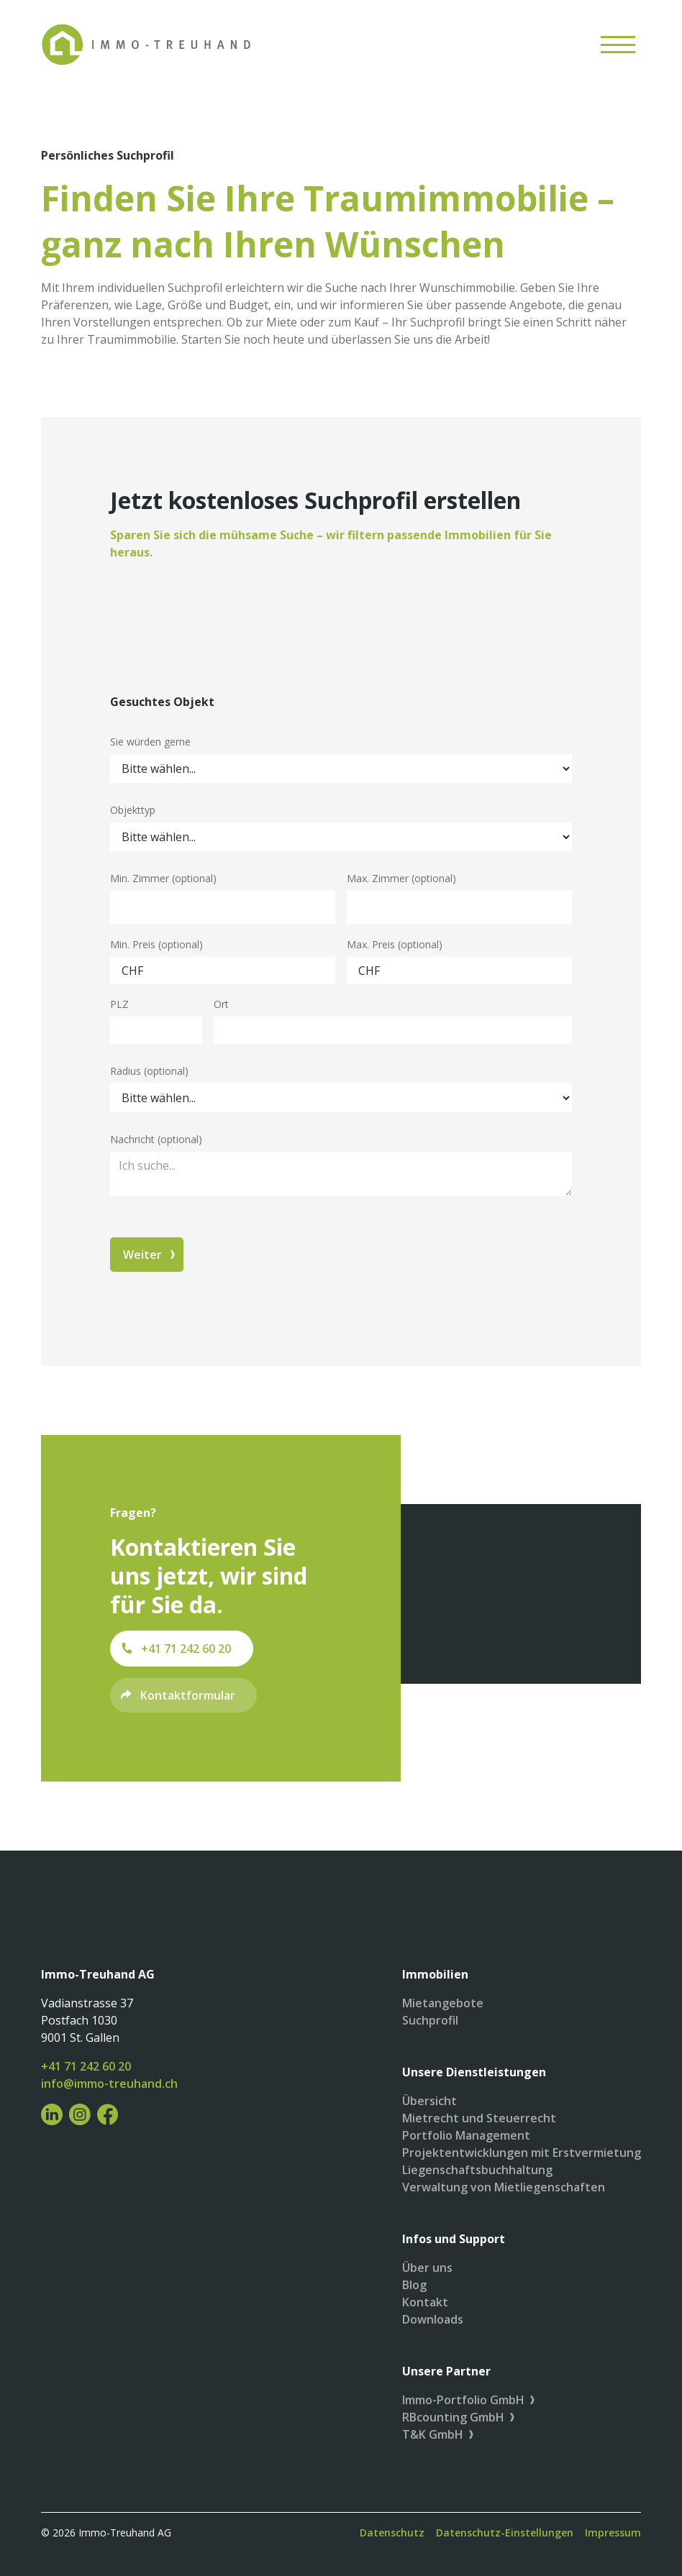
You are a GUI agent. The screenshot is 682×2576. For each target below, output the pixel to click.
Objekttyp (132, 810)
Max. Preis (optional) (394, 944)
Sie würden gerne (150, 741)
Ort (221, 1004)
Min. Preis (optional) (156, 944)
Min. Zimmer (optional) (163, 878)
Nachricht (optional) (156, 1139)
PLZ (119, 1004)
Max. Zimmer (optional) (401, 878)
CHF (132, 970)
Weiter (142, 1254)
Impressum (613, 2532)
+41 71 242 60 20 (186, 1648)
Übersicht (429, 2101)
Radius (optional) (149, 1071)
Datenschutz (392, 2532)
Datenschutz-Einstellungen (504, 2532)
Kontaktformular (187, 1695)
